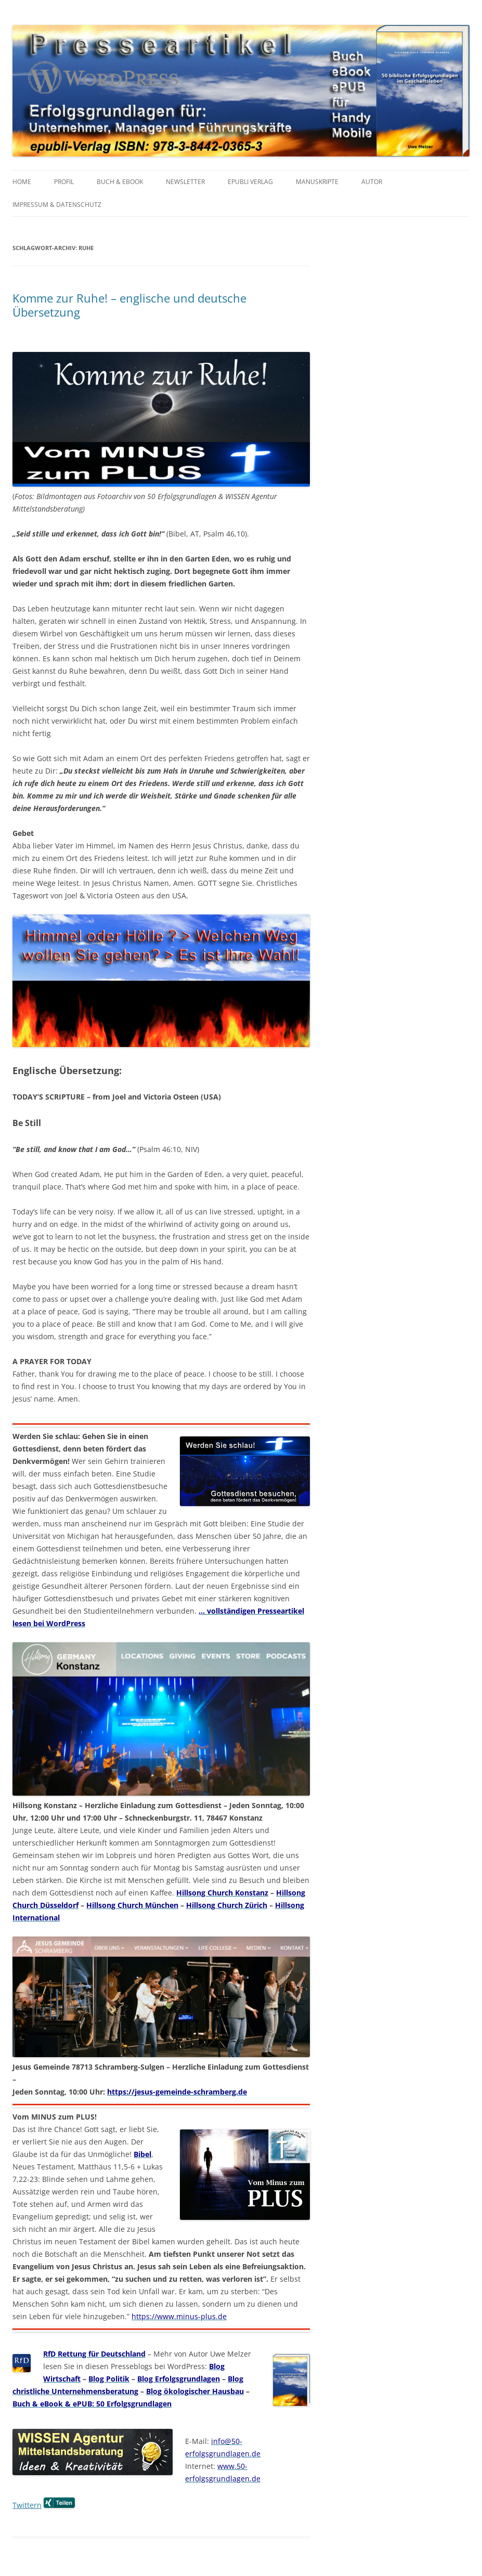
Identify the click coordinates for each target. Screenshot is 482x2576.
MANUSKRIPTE (317, 181)
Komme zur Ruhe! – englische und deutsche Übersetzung (129, 304)
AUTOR (371, 181)
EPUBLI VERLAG (250, 181)
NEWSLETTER (185, 181)
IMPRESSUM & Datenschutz (56, 204)
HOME (21, 181)
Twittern (27, 2505)
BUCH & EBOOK (120, 181)
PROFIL (64, 181)
